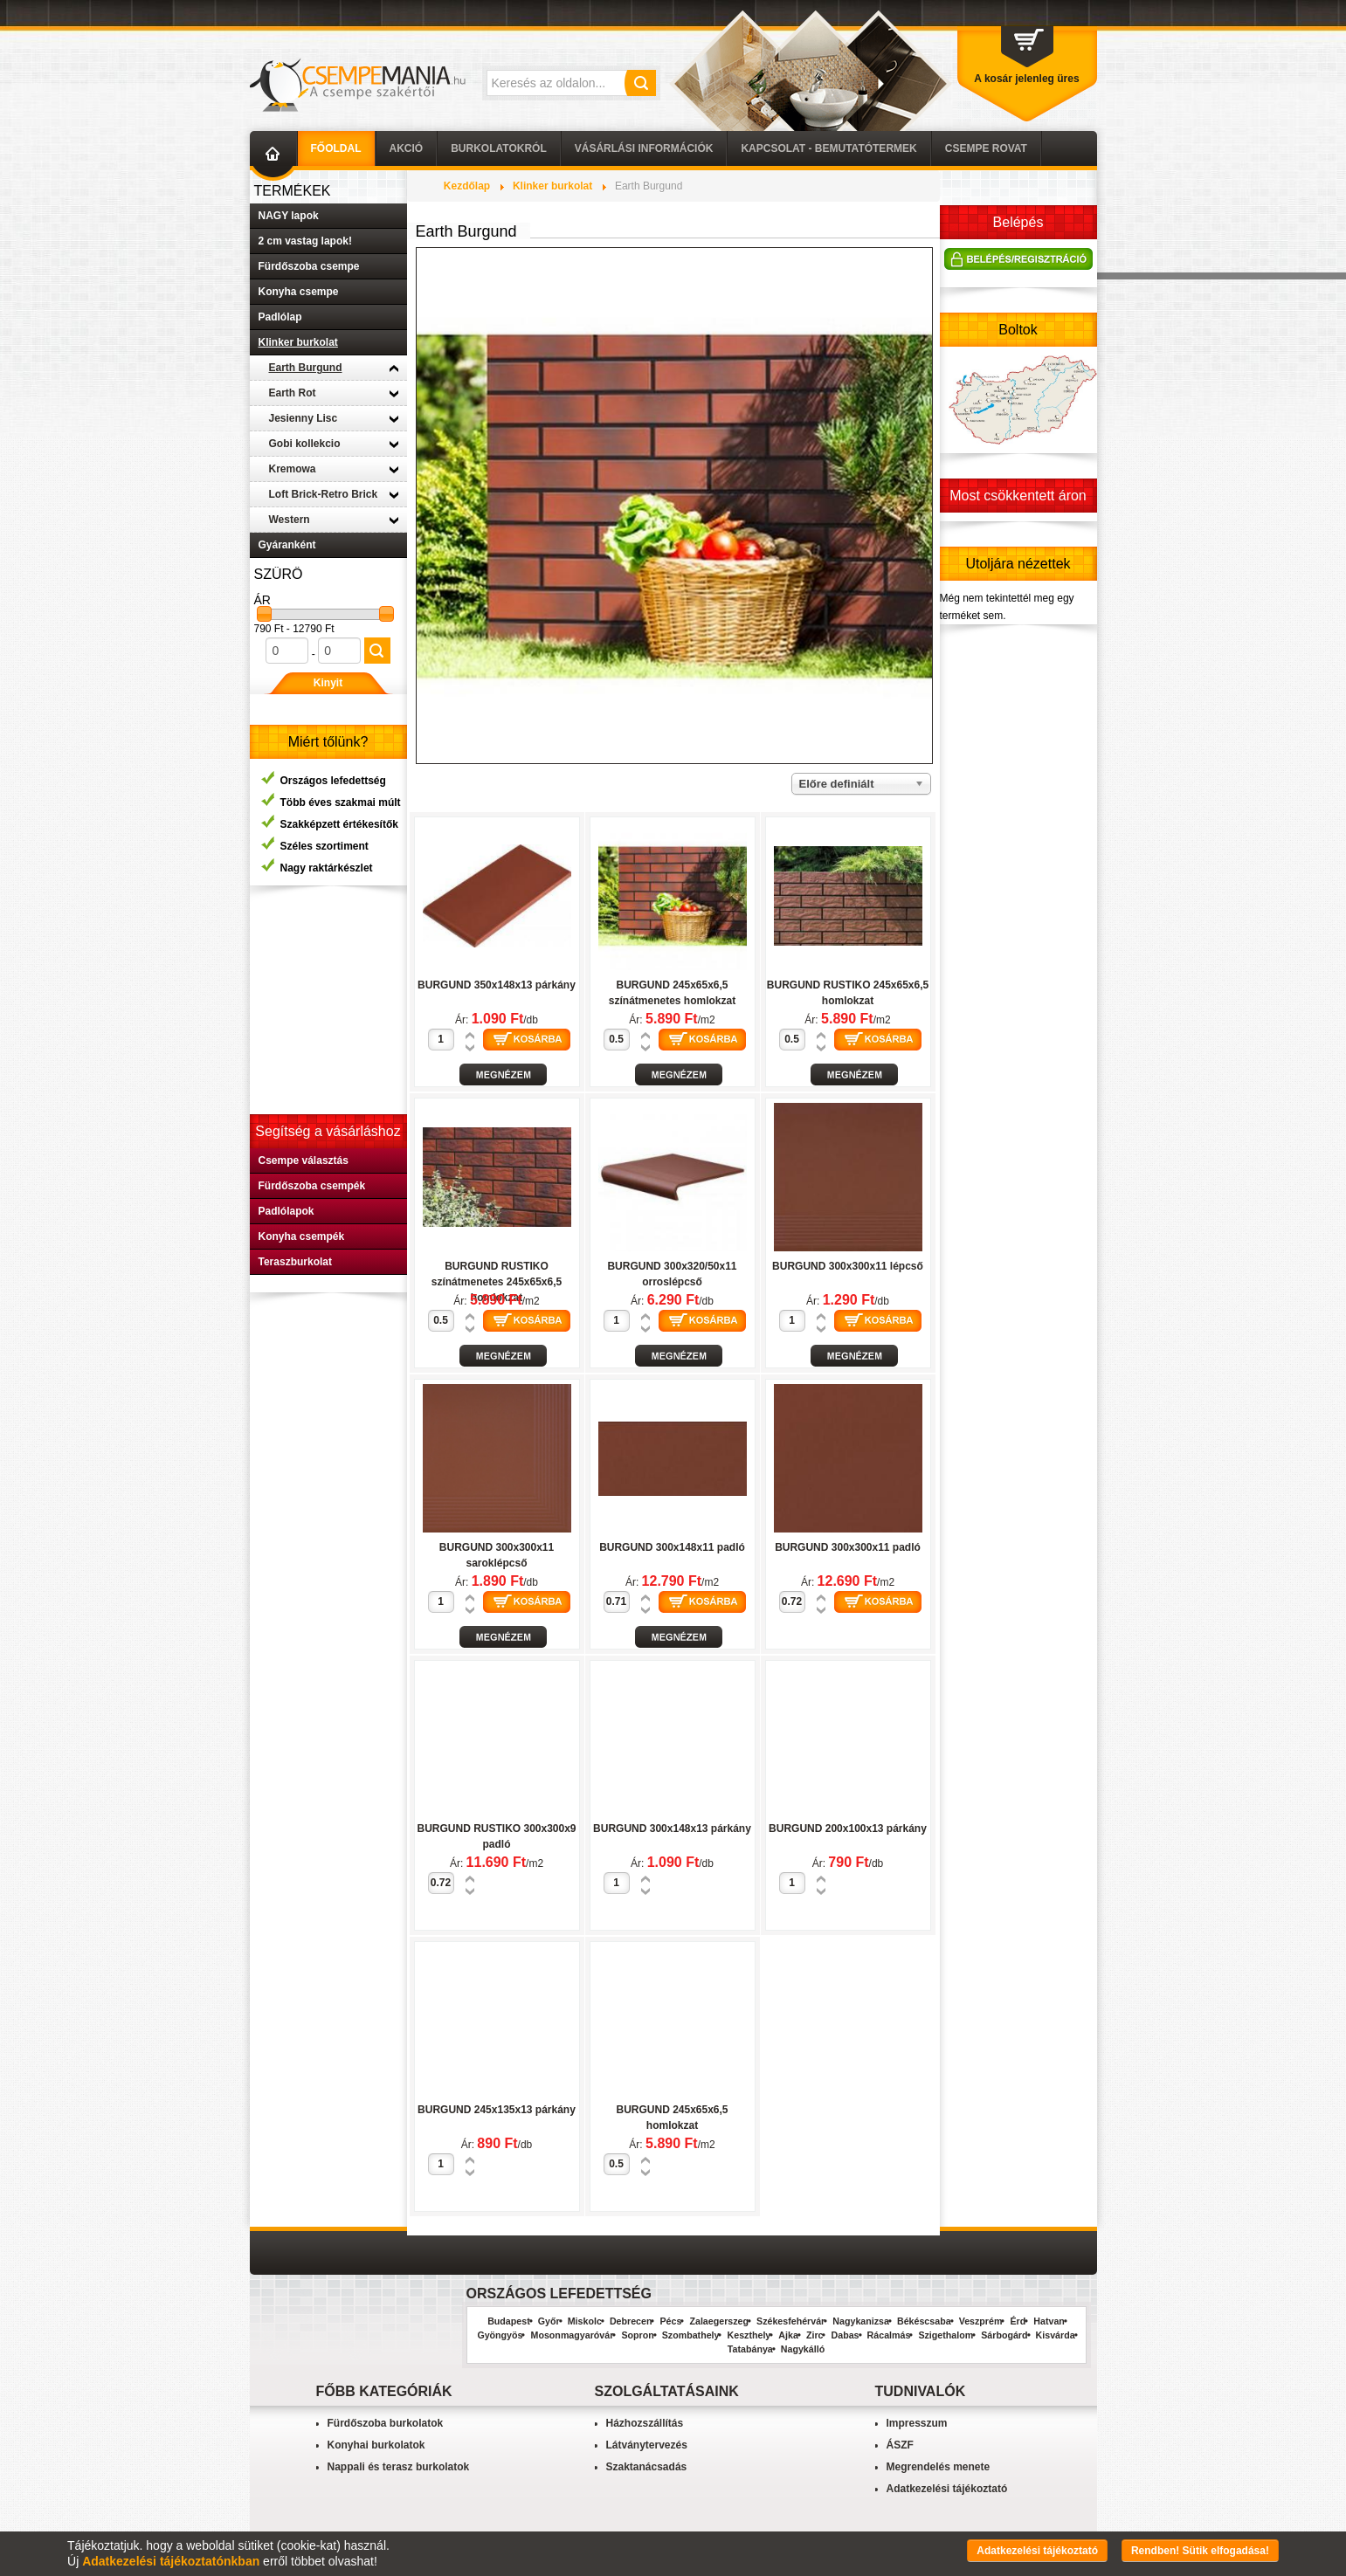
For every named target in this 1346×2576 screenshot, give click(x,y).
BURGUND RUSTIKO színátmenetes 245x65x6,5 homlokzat (496, 1282)
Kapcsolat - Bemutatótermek (828, 148)
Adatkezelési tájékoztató (947, 2489)
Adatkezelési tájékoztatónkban (170, 2561)
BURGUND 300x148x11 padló (672, 1547)
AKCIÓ (407, 148)
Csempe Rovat (986, 148)
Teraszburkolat (295, 1262)
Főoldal (336, 148)
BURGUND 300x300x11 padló (848, 1547)
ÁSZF (900, 2445)
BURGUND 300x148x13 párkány (672, 1828)
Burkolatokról (499, 148)
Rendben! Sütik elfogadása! (1200, 2551)
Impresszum (917, 2423)
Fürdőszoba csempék (312, 1186)
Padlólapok (286, 1211)
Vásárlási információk (644, 148)
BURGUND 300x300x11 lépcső (847, 1266)
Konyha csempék (302, 1236)
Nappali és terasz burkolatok (399, 2467)
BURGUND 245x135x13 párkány (497, 2110)
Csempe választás (304, 1160)
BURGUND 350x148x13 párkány (497, 985)
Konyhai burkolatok (376, 2445)
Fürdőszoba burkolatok (386, 2423)
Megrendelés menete (939, 2467)
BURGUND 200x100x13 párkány (848, 1828)
